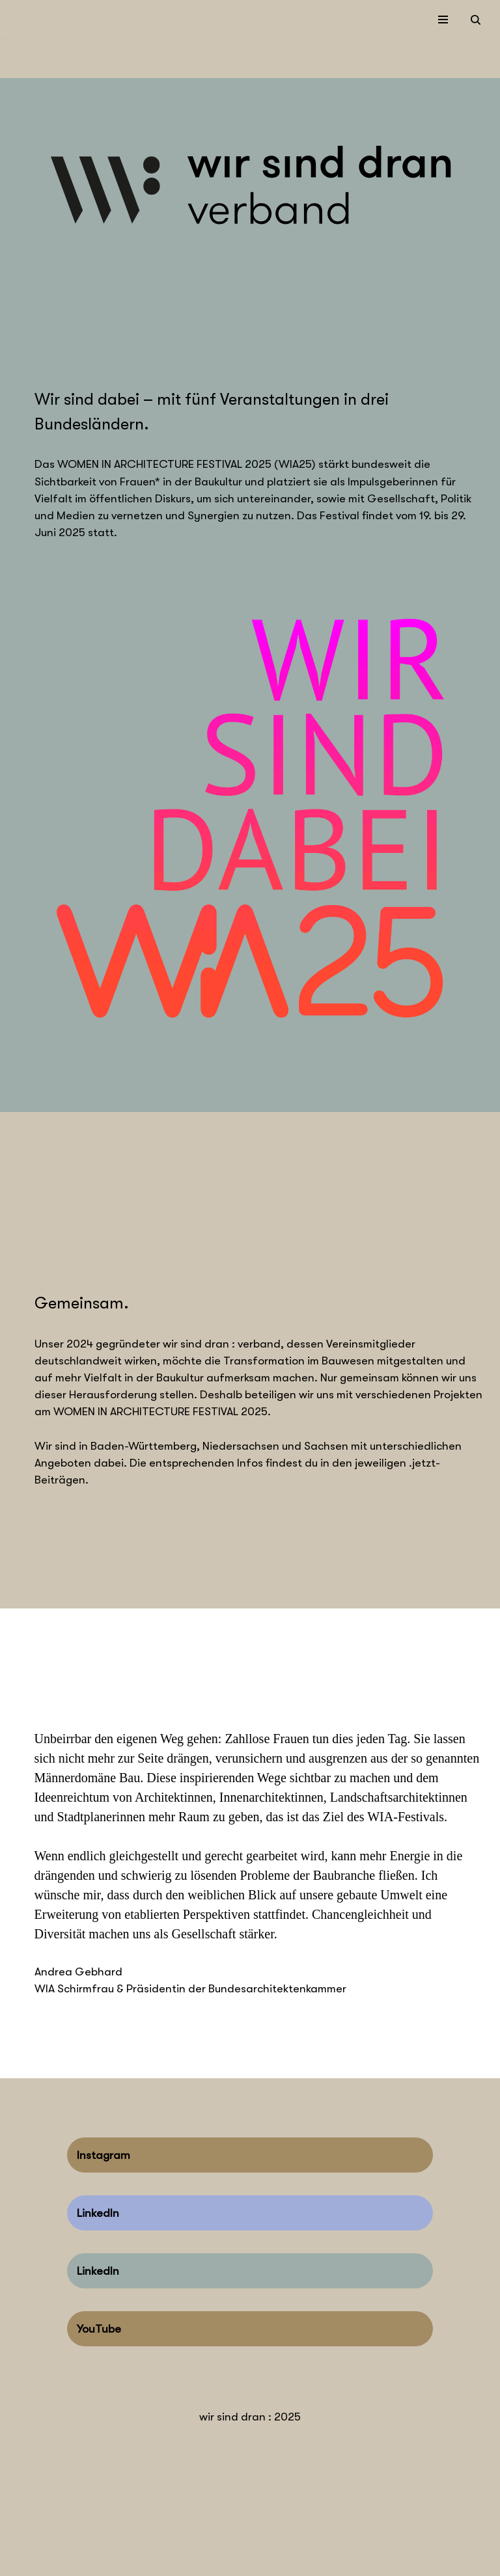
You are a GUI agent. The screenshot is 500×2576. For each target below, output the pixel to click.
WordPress (152, 2562)
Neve (22, 2562)
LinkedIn (98, 2214)
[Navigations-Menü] (443, 19)
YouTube (99, 2330)
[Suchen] (475, 20)
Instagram (103, 2156)
